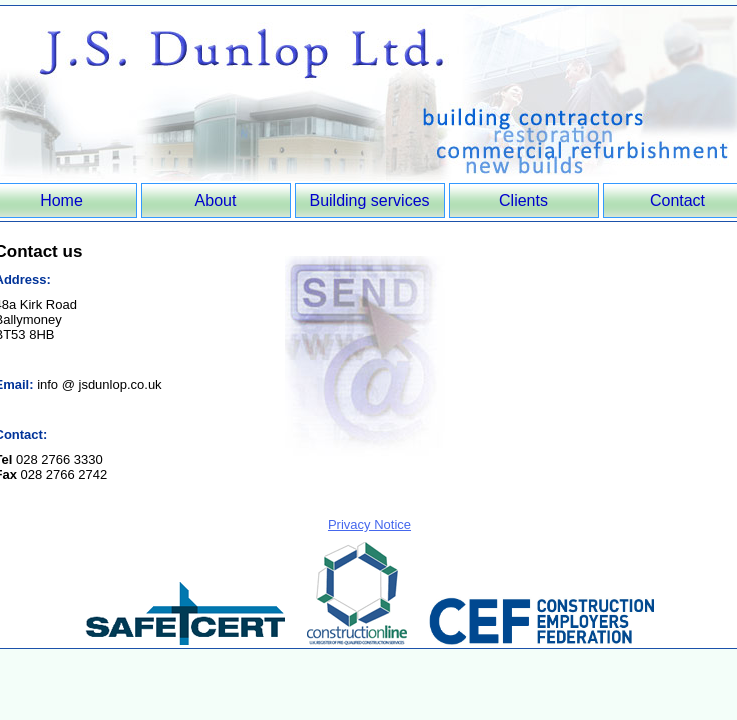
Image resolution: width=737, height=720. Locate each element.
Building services (369, 200)
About (216, 200)
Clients (523, 200)
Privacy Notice (369, 524)
